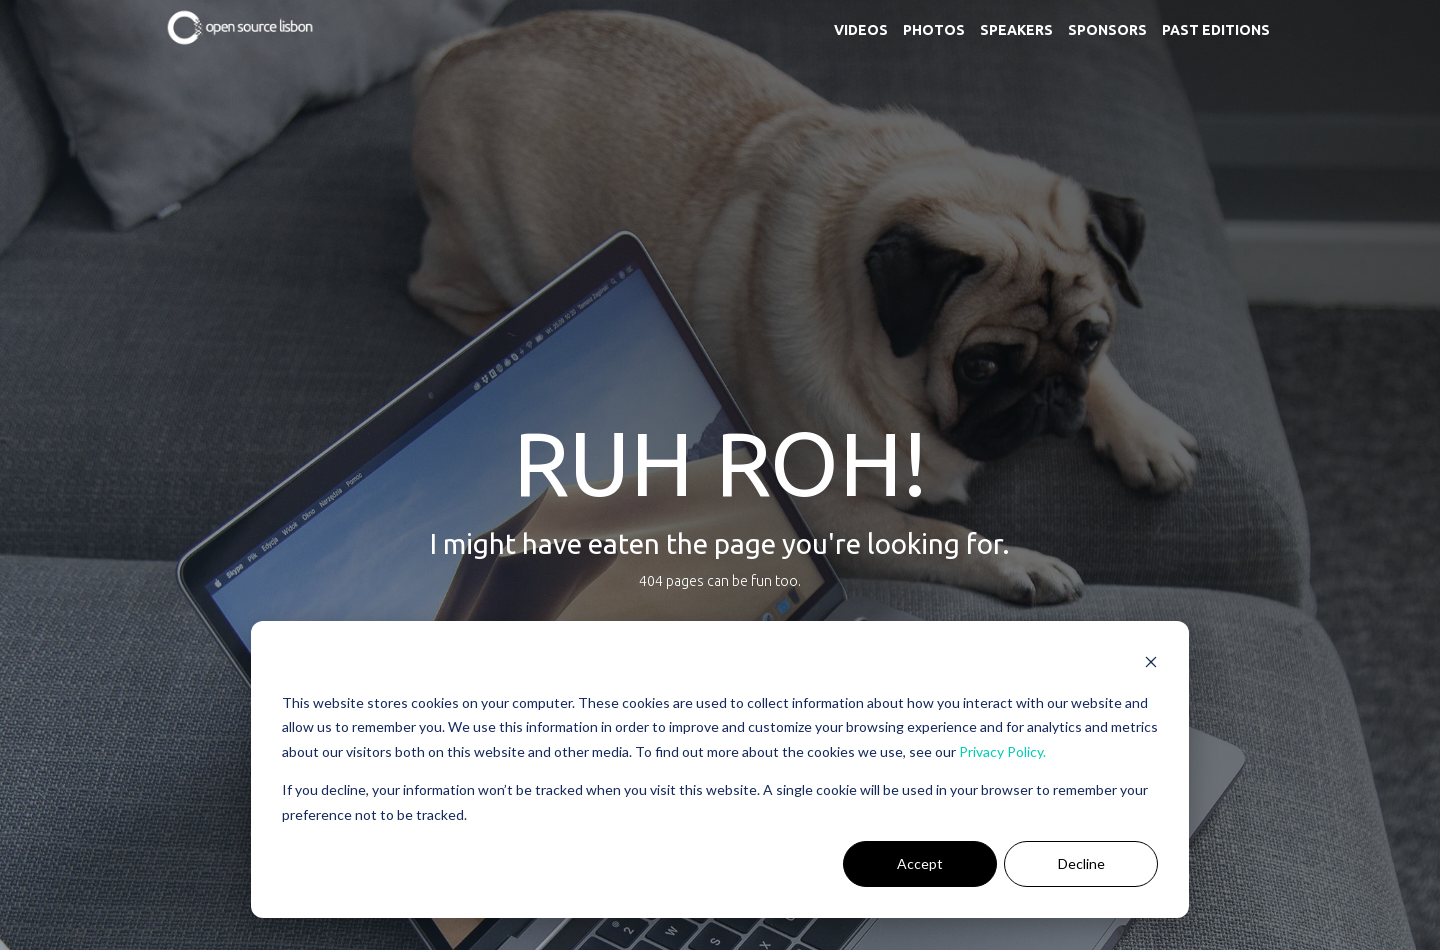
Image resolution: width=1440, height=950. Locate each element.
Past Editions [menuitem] (1216, 30)
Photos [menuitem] (934, 30)
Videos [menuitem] (861, 30)
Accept (920, 863)
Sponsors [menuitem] (1107, 30)
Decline (1081, 863)
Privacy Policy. (1002, 751)
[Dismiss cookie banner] (1151, 664)
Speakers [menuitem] (1016, 30)
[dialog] (720, 769)
